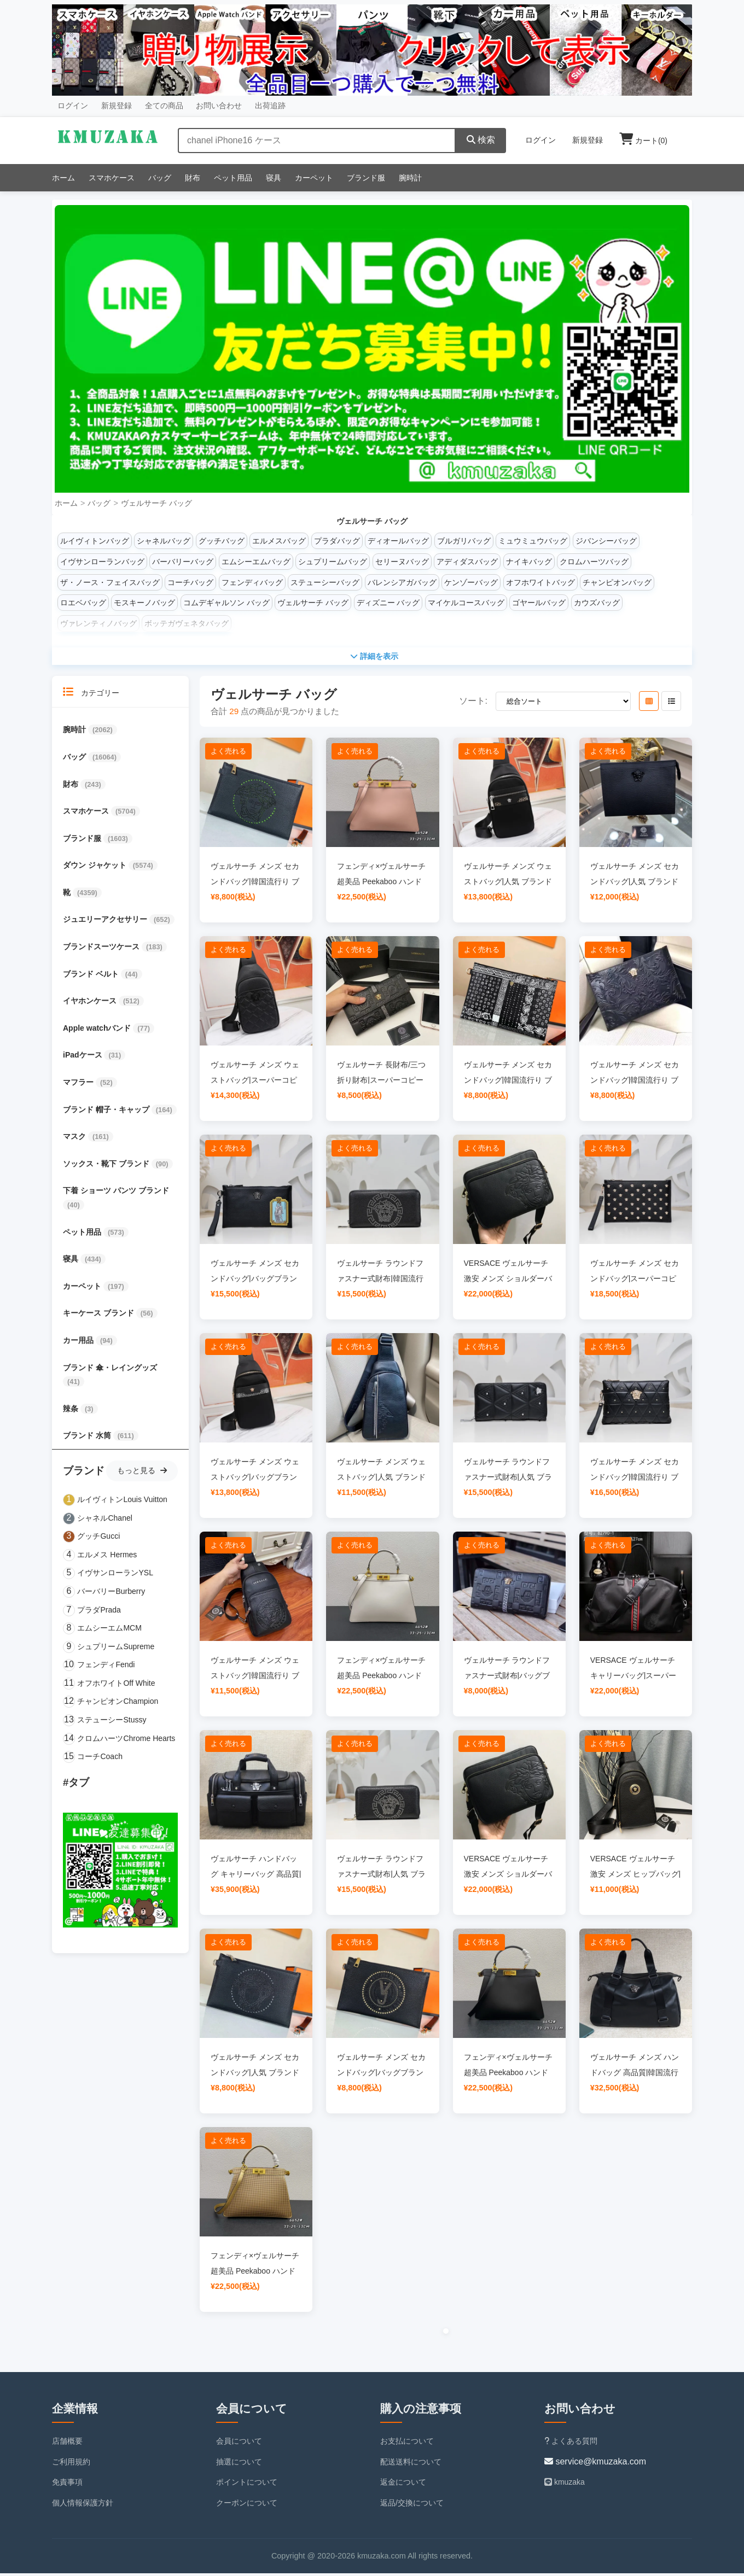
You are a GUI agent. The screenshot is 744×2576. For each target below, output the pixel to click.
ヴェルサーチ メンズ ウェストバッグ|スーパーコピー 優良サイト (255, 1082)
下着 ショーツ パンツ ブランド (116, 1193)
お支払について (407, 2444)
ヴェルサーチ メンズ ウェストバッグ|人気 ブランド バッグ (508, 884)
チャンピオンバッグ (617, 582)
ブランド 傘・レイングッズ (110, 1370)
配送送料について (410, 2464)
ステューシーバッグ (324, 582)
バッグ (159, 177)
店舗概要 (67, 2444)
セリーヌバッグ (402, 561)
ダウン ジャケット (96, 868)
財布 (192, 177)
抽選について (239, 2464)
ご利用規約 (71, 2464)
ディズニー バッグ (388, 602)
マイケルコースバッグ (466, 602)
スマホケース (112, 177)
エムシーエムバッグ (256, 561)
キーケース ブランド (99, 1316)
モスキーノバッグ (144, 602)
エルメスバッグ (279, 540)
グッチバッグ (222, 540)
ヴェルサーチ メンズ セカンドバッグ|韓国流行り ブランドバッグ (255, 884)
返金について (403, 2485)
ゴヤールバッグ (539, 602)
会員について (239, 2444)
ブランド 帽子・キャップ (107, 1112)
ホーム (63, 177)
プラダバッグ (337, 540)
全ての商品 (164, 105)
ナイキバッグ (529, 561)
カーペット (314, 177)
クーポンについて (246, 2506)
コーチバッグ (190, 582)
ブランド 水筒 (88, 1438)
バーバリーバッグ (182, 561)
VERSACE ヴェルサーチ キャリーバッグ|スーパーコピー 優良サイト (633, 1678)
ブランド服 (366, 177)
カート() (643, 140)
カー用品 (79, 1343)
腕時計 (410, 177)
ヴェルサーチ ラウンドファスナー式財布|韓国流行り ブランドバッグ (380, 1281)
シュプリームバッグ (332, 561)
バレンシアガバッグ (402, 582)
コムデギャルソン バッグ (226, 602)
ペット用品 (233, 177)
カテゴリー (91, 695)
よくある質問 (570, 2444)
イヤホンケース (91, 1004)
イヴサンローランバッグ (102, 561)
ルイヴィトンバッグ (94, 540)
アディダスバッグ (467, 561)
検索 (481, 139)
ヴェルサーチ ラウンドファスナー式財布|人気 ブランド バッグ (508, 1479)
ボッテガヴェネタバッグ (186, 623)
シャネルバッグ (163, 540)
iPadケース (83, 1058)
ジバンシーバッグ (606, 540)
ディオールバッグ (398, 540)
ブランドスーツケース (102, 949)
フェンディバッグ (252, 582)
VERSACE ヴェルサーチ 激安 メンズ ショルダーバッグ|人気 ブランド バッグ (509, 1281)
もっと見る (142, 1473)
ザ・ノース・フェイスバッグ (110, 582)
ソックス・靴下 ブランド (107, 1166)
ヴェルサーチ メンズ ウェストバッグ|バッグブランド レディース (255, 1479)
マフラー (79, 1085)
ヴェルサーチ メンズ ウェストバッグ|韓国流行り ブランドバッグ (255, 1678)
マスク (75, 1139)
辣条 (71, 1411)
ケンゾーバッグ (471, 582)
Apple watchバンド (98, 1030)
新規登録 (116, 105)
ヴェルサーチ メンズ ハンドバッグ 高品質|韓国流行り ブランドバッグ (634, 2075)
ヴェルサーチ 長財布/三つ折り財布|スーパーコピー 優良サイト (381, 1082)
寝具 (273, 177)
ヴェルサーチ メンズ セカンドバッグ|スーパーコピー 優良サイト (634, 1281)
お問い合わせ (219, 105)
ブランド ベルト (92, 976)
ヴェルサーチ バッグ (156, 503)
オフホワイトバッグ (540, 582)
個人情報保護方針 (82, 2506)
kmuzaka (564, 2485)
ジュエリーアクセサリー (106, 922)
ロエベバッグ (83, 602)
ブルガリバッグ (464, 540)
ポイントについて (246, 2485)
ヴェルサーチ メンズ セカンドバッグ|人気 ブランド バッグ (634, 884)
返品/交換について (412, 2506)
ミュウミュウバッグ (532, 540)
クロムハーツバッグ (594, 561)
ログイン (72, 105)
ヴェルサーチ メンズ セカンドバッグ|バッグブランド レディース (255, 1281)
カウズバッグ (597, 602)
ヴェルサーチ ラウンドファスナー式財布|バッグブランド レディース (507, 1678)
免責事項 (67, 2485)
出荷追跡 (270, 105)
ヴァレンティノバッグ (98, 623)
